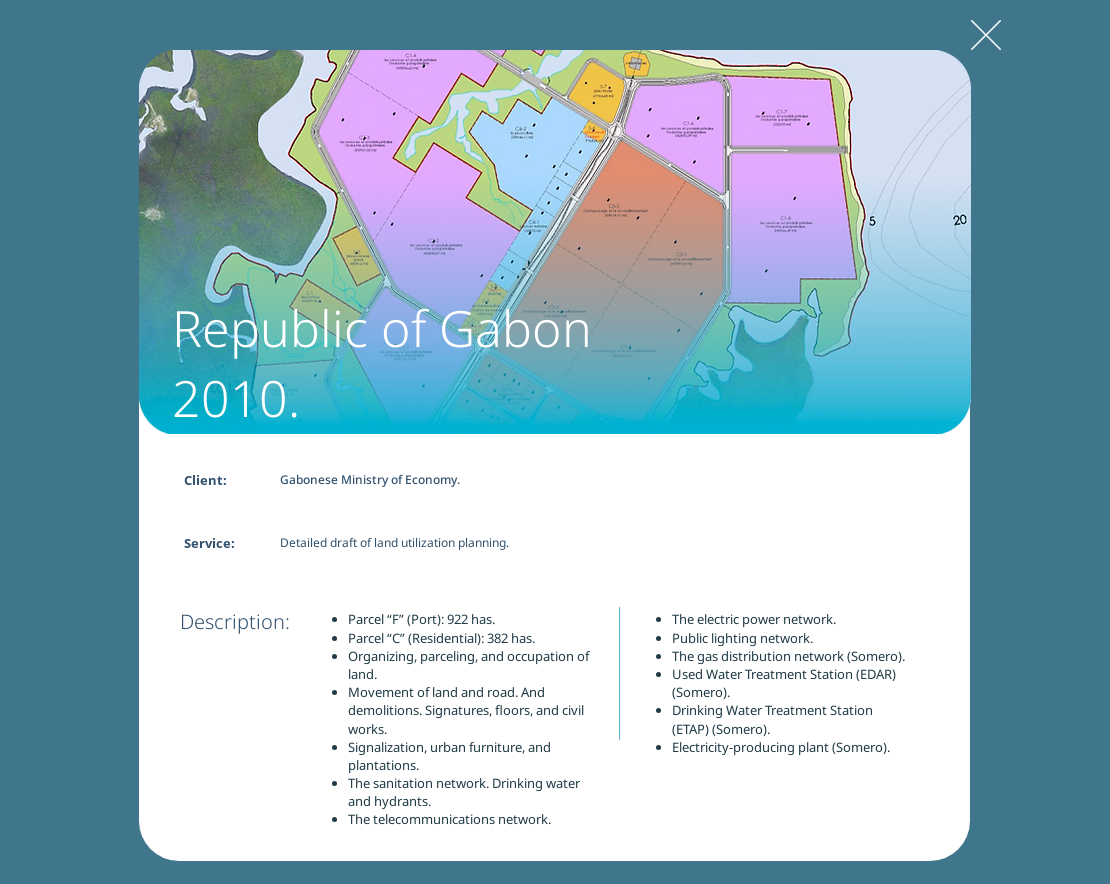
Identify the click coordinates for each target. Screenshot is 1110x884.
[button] (555, 242)
